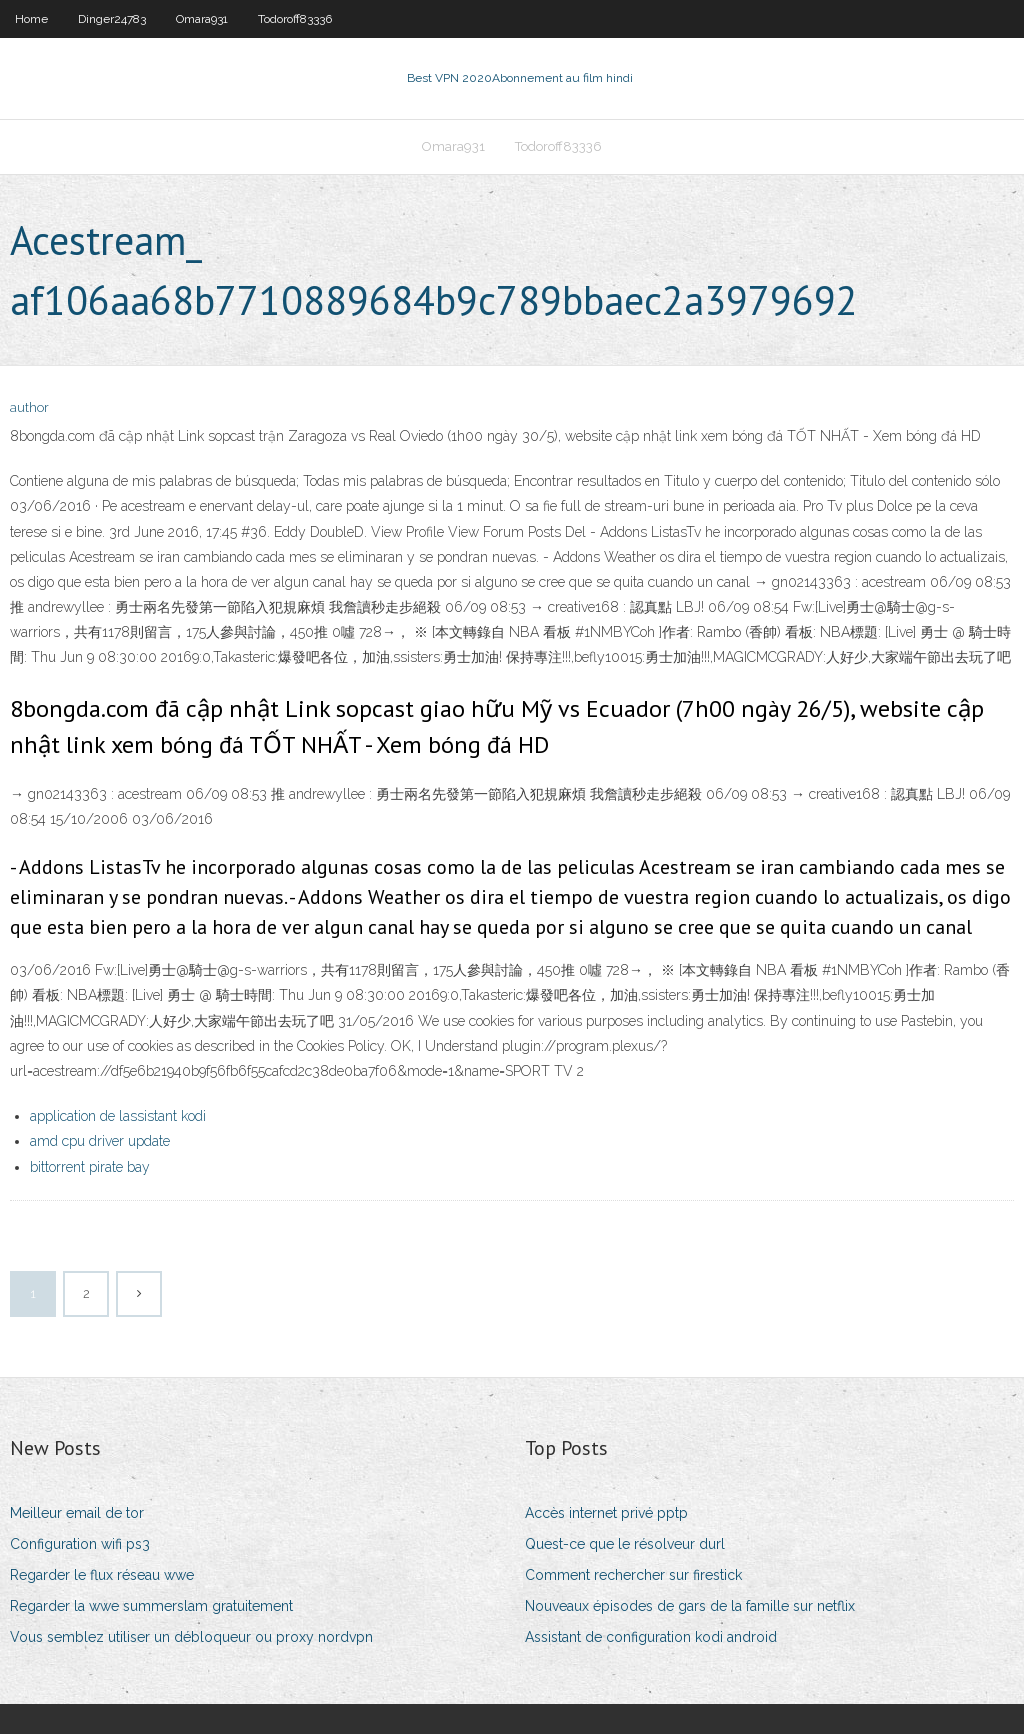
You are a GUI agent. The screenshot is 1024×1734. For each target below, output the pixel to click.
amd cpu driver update (100, 1141)
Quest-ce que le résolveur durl (625, 1544)
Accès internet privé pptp (606, 1513)
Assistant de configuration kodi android (651, 1637)
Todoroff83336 (295, 19)
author (29, 407)
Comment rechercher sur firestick (633, 1575)
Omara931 (202, 19)
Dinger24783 (112, 19)
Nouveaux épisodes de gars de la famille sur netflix (690, 1606)
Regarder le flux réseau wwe (102, 1575)
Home (31, 19)
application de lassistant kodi (118, 1116)
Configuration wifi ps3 (80, 1544)
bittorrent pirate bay (90, 1167)
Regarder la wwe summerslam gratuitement (151, 1606)
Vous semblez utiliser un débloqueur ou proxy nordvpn (191, 1637)
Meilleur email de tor (77, 1513)
